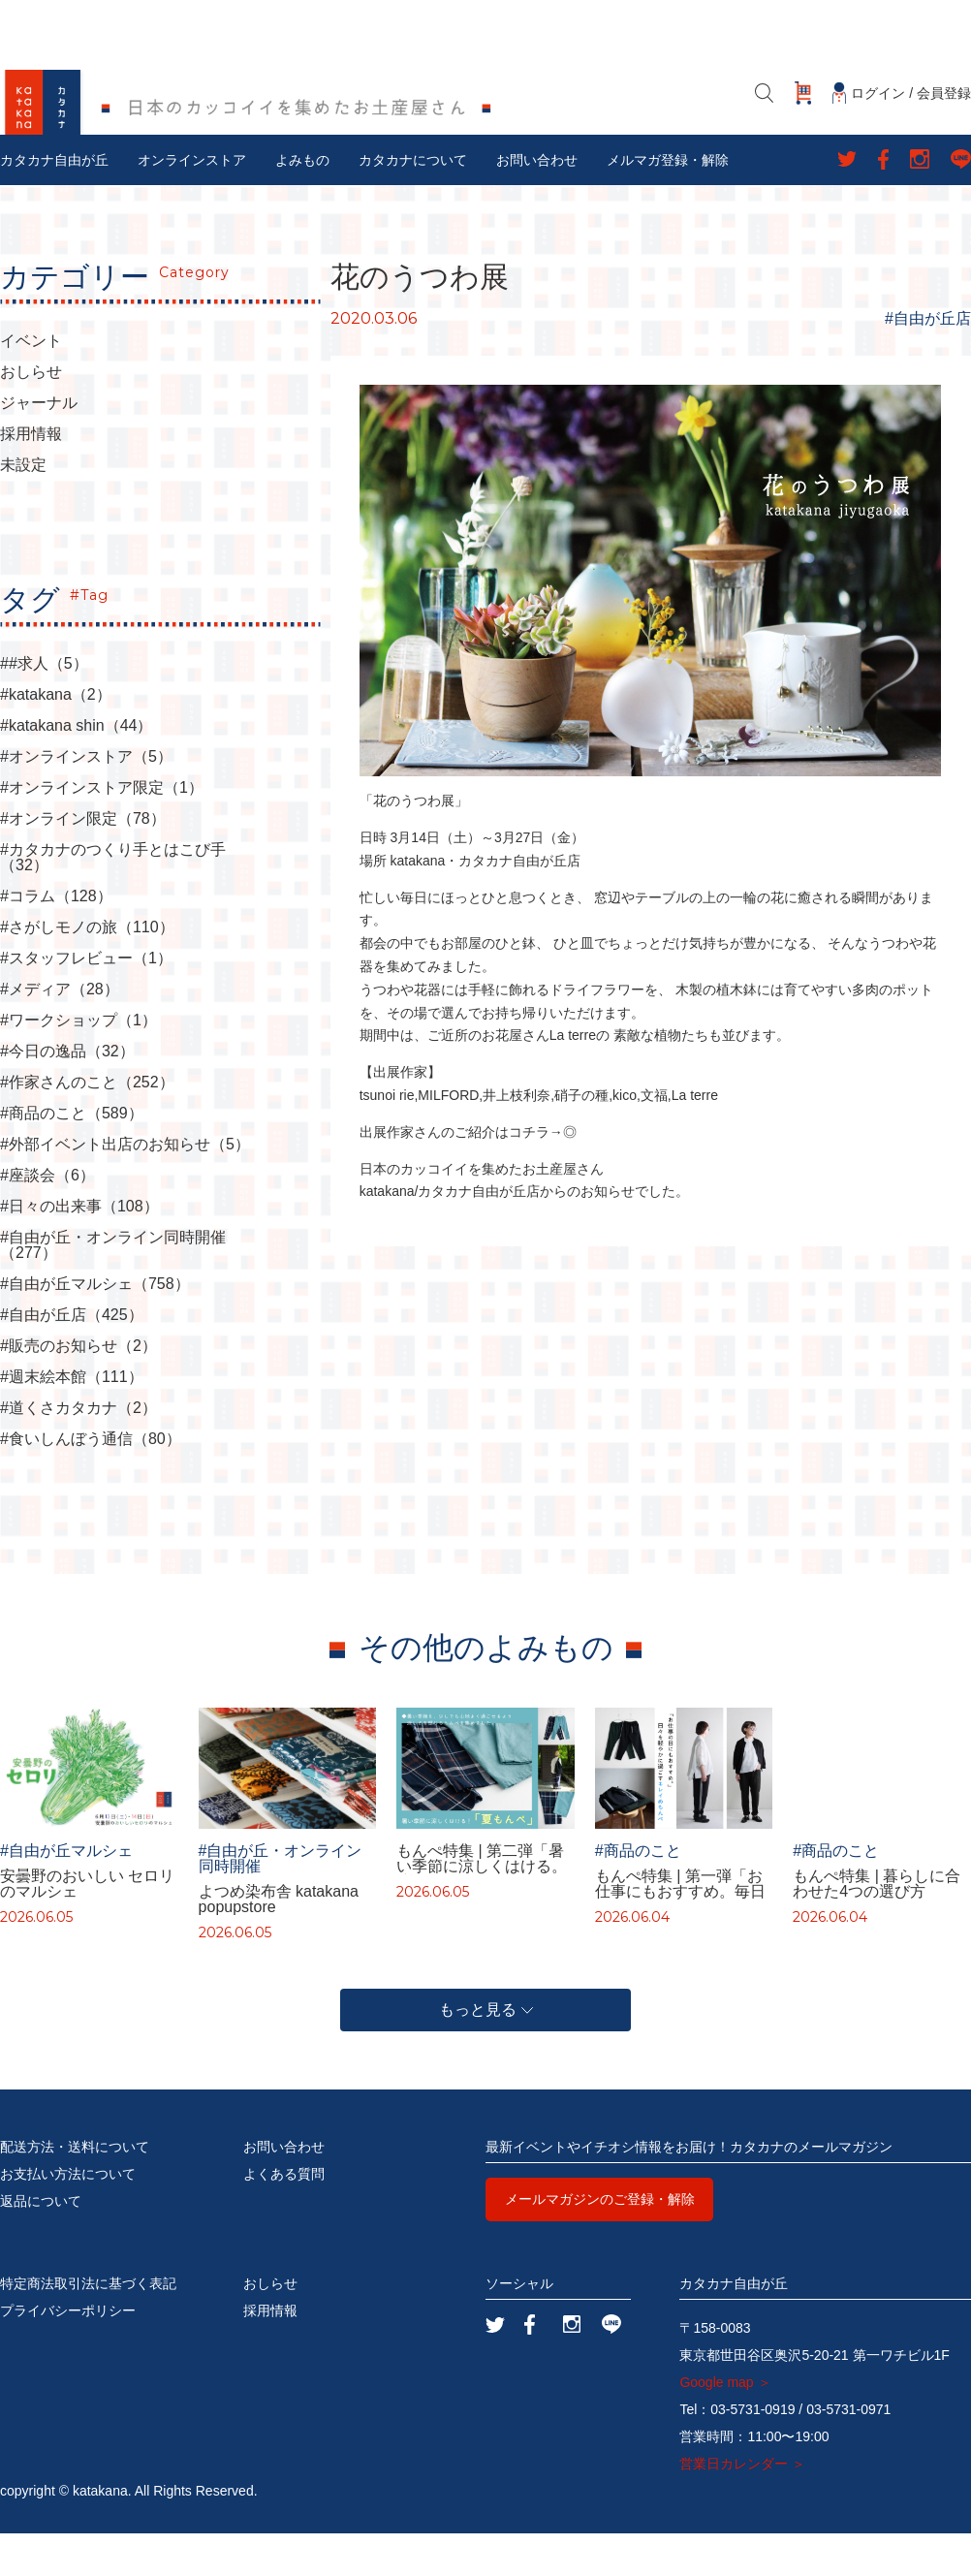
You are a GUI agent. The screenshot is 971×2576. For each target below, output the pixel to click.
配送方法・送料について (74, 2189)
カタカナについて (413, 202)
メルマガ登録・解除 (668, 202)
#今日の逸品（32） (67, 1094)
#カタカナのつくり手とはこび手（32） (113, 900)
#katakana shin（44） (76, 768)
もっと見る (486, 2052)
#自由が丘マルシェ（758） (95, 1327)
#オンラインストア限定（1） (102, 830)
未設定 (23, 508)
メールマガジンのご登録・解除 (600, 2241)
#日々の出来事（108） (79, 1249)
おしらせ (31, 415)
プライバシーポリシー (68, 2353)
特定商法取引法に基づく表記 (88, 2326)
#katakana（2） (55, 737)
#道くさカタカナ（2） (78, 1451)
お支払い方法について (68, 2216)
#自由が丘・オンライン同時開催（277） (113, 1288)
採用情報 (31, 477)
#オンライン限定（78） (83, 861)
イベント (31, 384)
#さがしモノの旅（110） (87, 970)
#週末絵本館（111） (71, 1420)
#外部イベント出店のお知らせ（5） (125, 1187)
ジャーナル (39, 446)
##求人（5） (44, 706)
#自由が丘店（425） (71, 1358)
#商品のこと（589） (71, 1156)
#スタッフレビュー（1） (86, 1001)
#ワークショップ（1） (78, 1063)
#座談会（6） (47, 1218)
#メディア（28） (59, 1032)
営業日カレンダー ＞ (742, 2506)
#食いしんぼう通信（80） (90, 1482)
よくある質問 (284, 2216)
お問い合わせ (537, 202)
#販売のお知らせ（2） (78, 1389)
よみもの (302, 202)
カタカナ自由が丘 (54, 202)
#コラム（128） (56, 939)
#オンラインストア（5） (86, 799)
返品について (40, 2243)
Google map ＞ (724, 2425)
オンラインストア (192, 202)
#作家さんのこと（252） (87, 1125)
